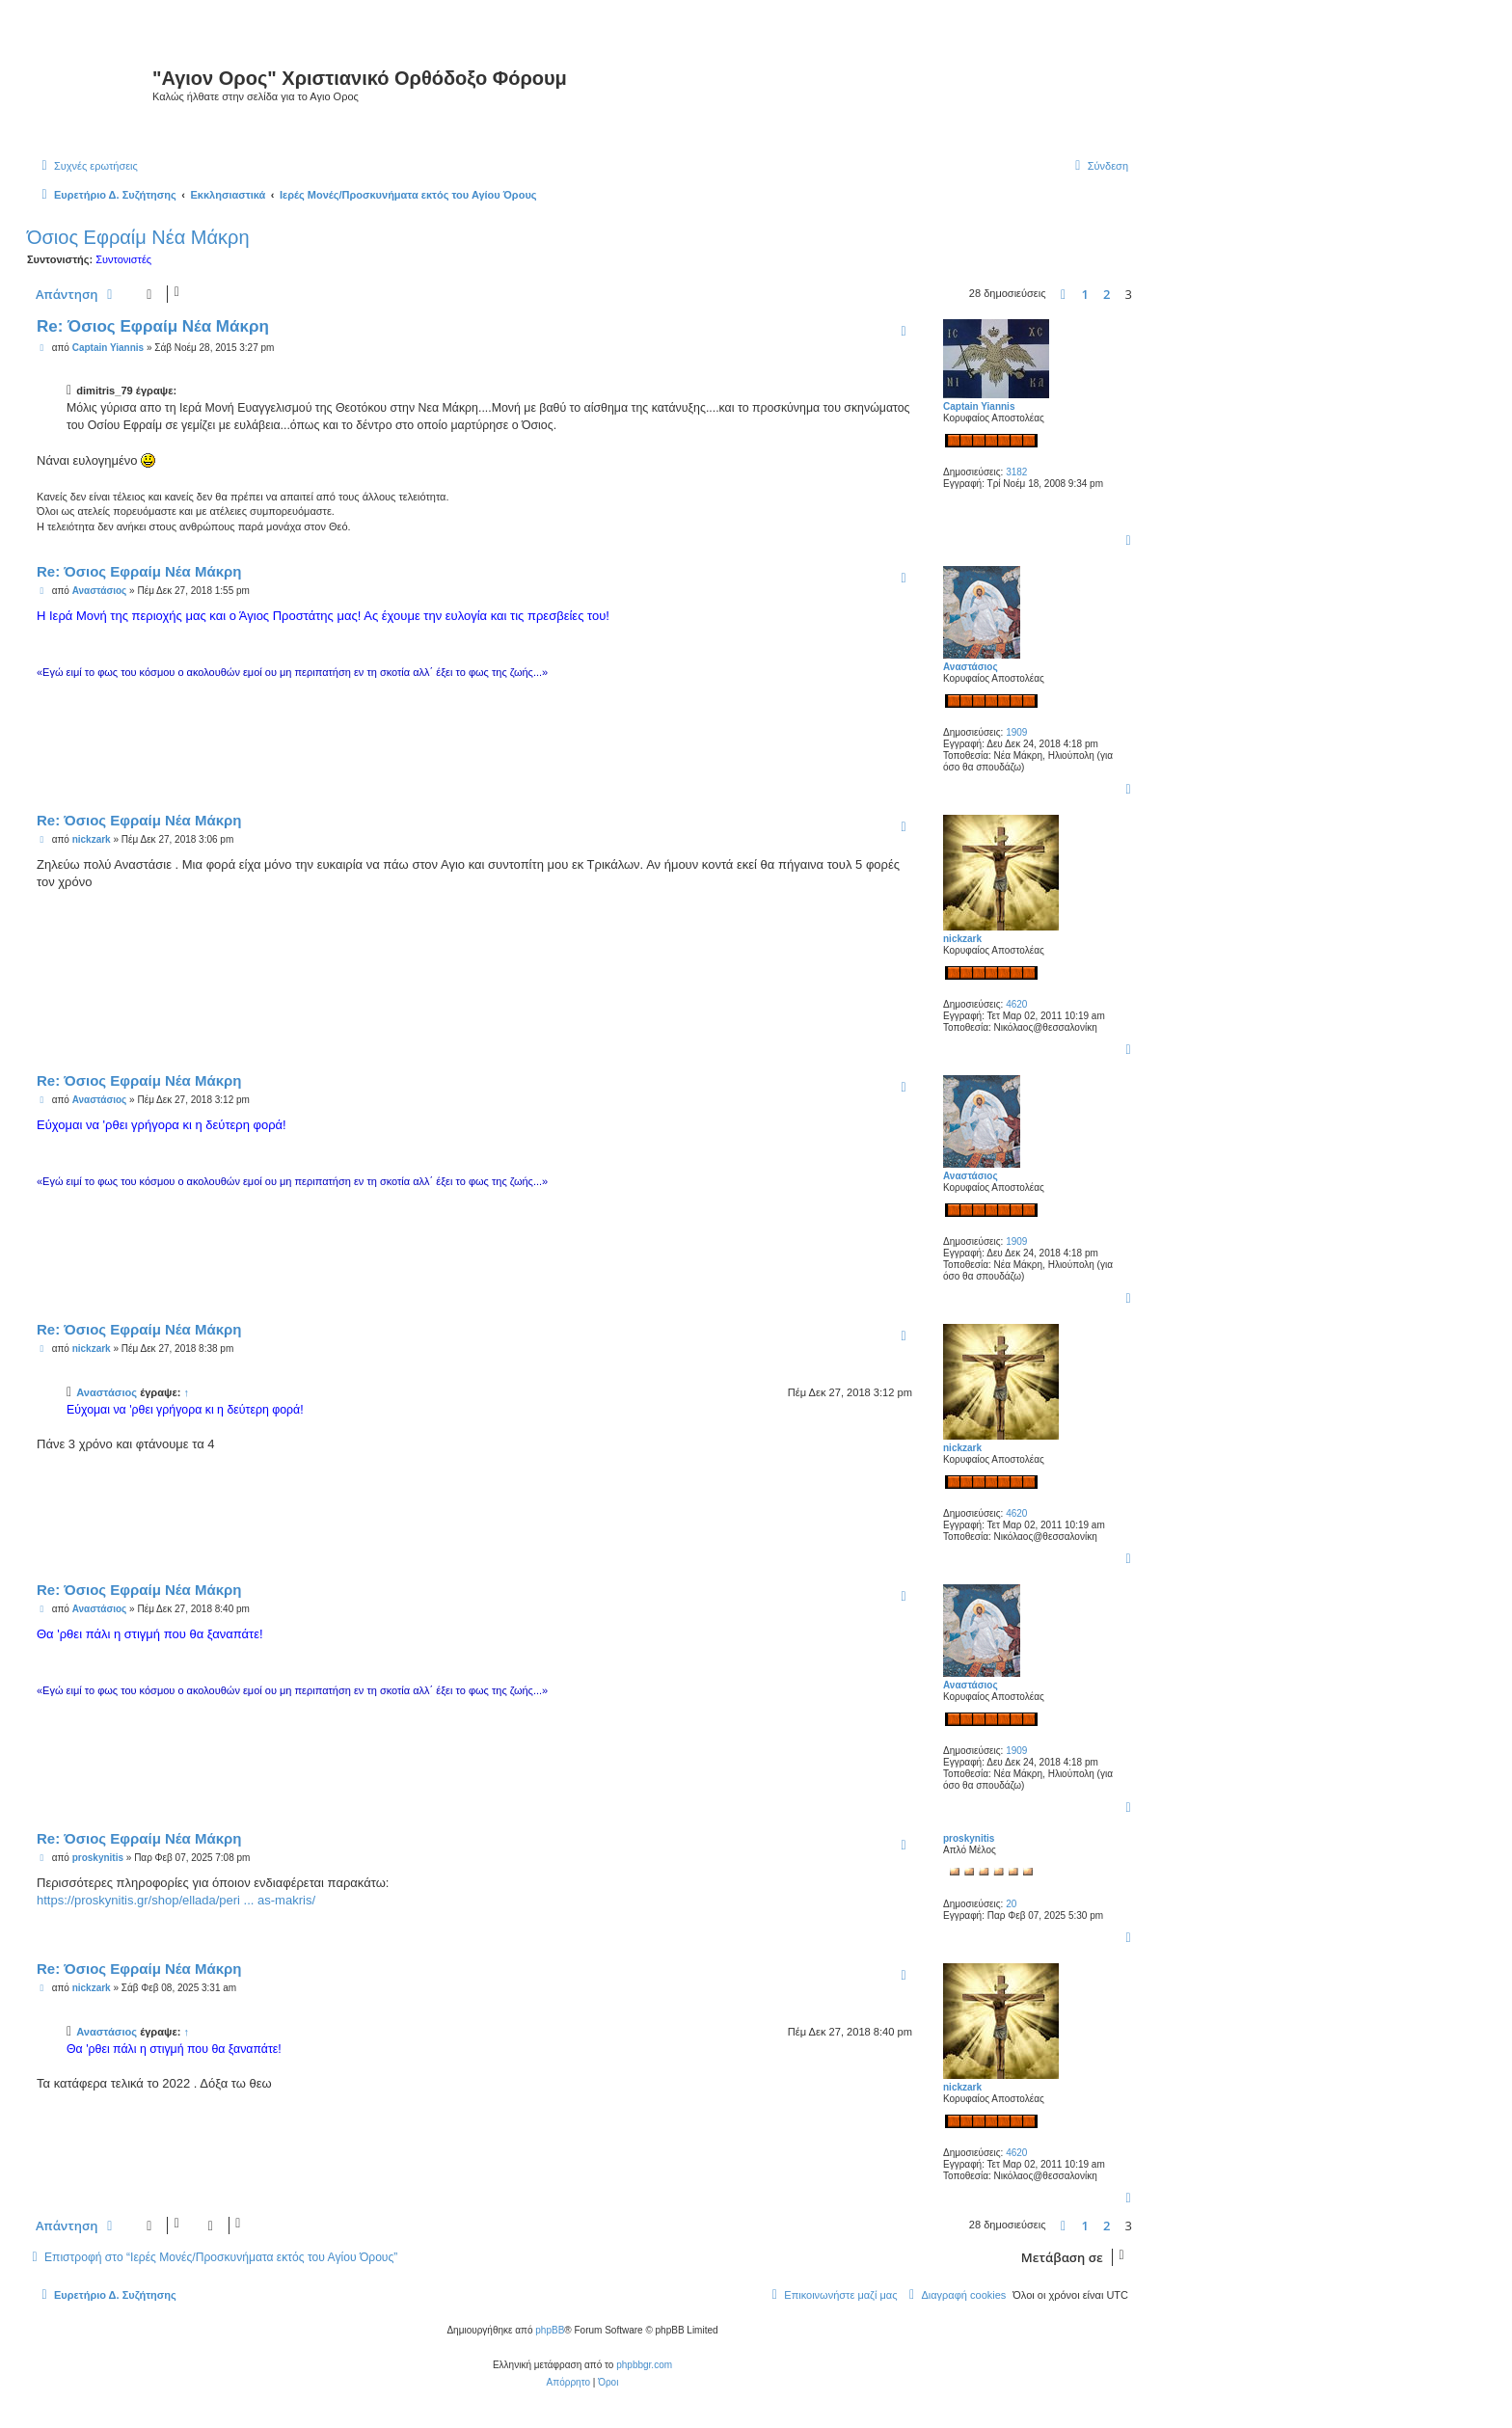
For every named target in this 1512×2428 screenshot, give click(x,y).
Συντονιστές (123, 259)
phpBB (549, 2330)
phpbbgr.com (644, 2365)
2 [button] (1106, 294)
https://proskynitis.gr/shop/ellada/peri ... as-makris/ (176, 1900)
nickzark (962, 938)
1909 (1016, 732)
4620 (1016, 1004)
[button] (1063, 294)
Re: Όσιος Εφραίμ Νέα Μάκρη (153, 326)
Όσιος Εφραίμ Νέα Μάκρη (138, 237)
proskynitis (968, 1838)
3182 (1016, 472)
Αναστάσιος (970, 666)
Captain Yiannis (978, 406)
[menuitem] (87, 165)
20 (1011, 1904)
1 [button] (1085, 294)
